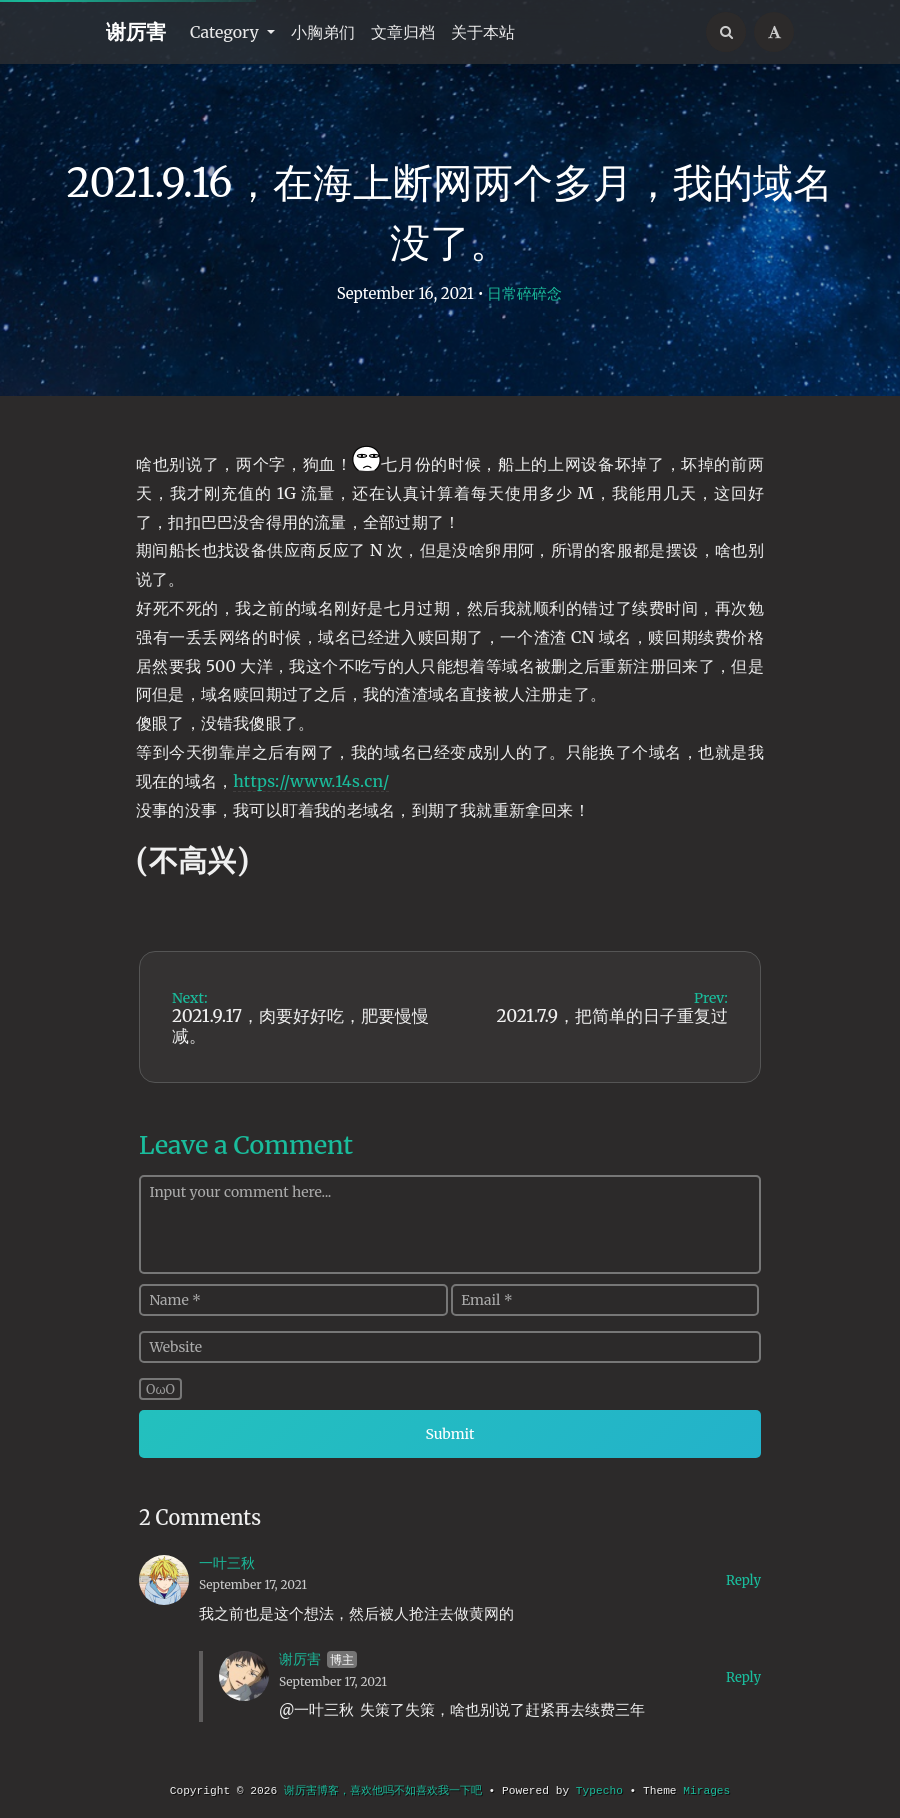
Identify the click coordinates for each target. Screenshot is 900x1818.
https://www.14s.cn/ (311, 781)
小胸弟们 (323, 32)
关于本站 (483, 32)
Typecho (599, 1791)
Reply (743, 1580)
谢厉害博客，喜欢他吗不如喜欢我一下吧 (383, 1791)
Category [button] (226, 32)
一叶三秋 (227, 1563)
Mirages (706, 1791)
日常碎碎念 (524, 293)
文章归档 (403, 32)
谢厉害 (136, 31)
